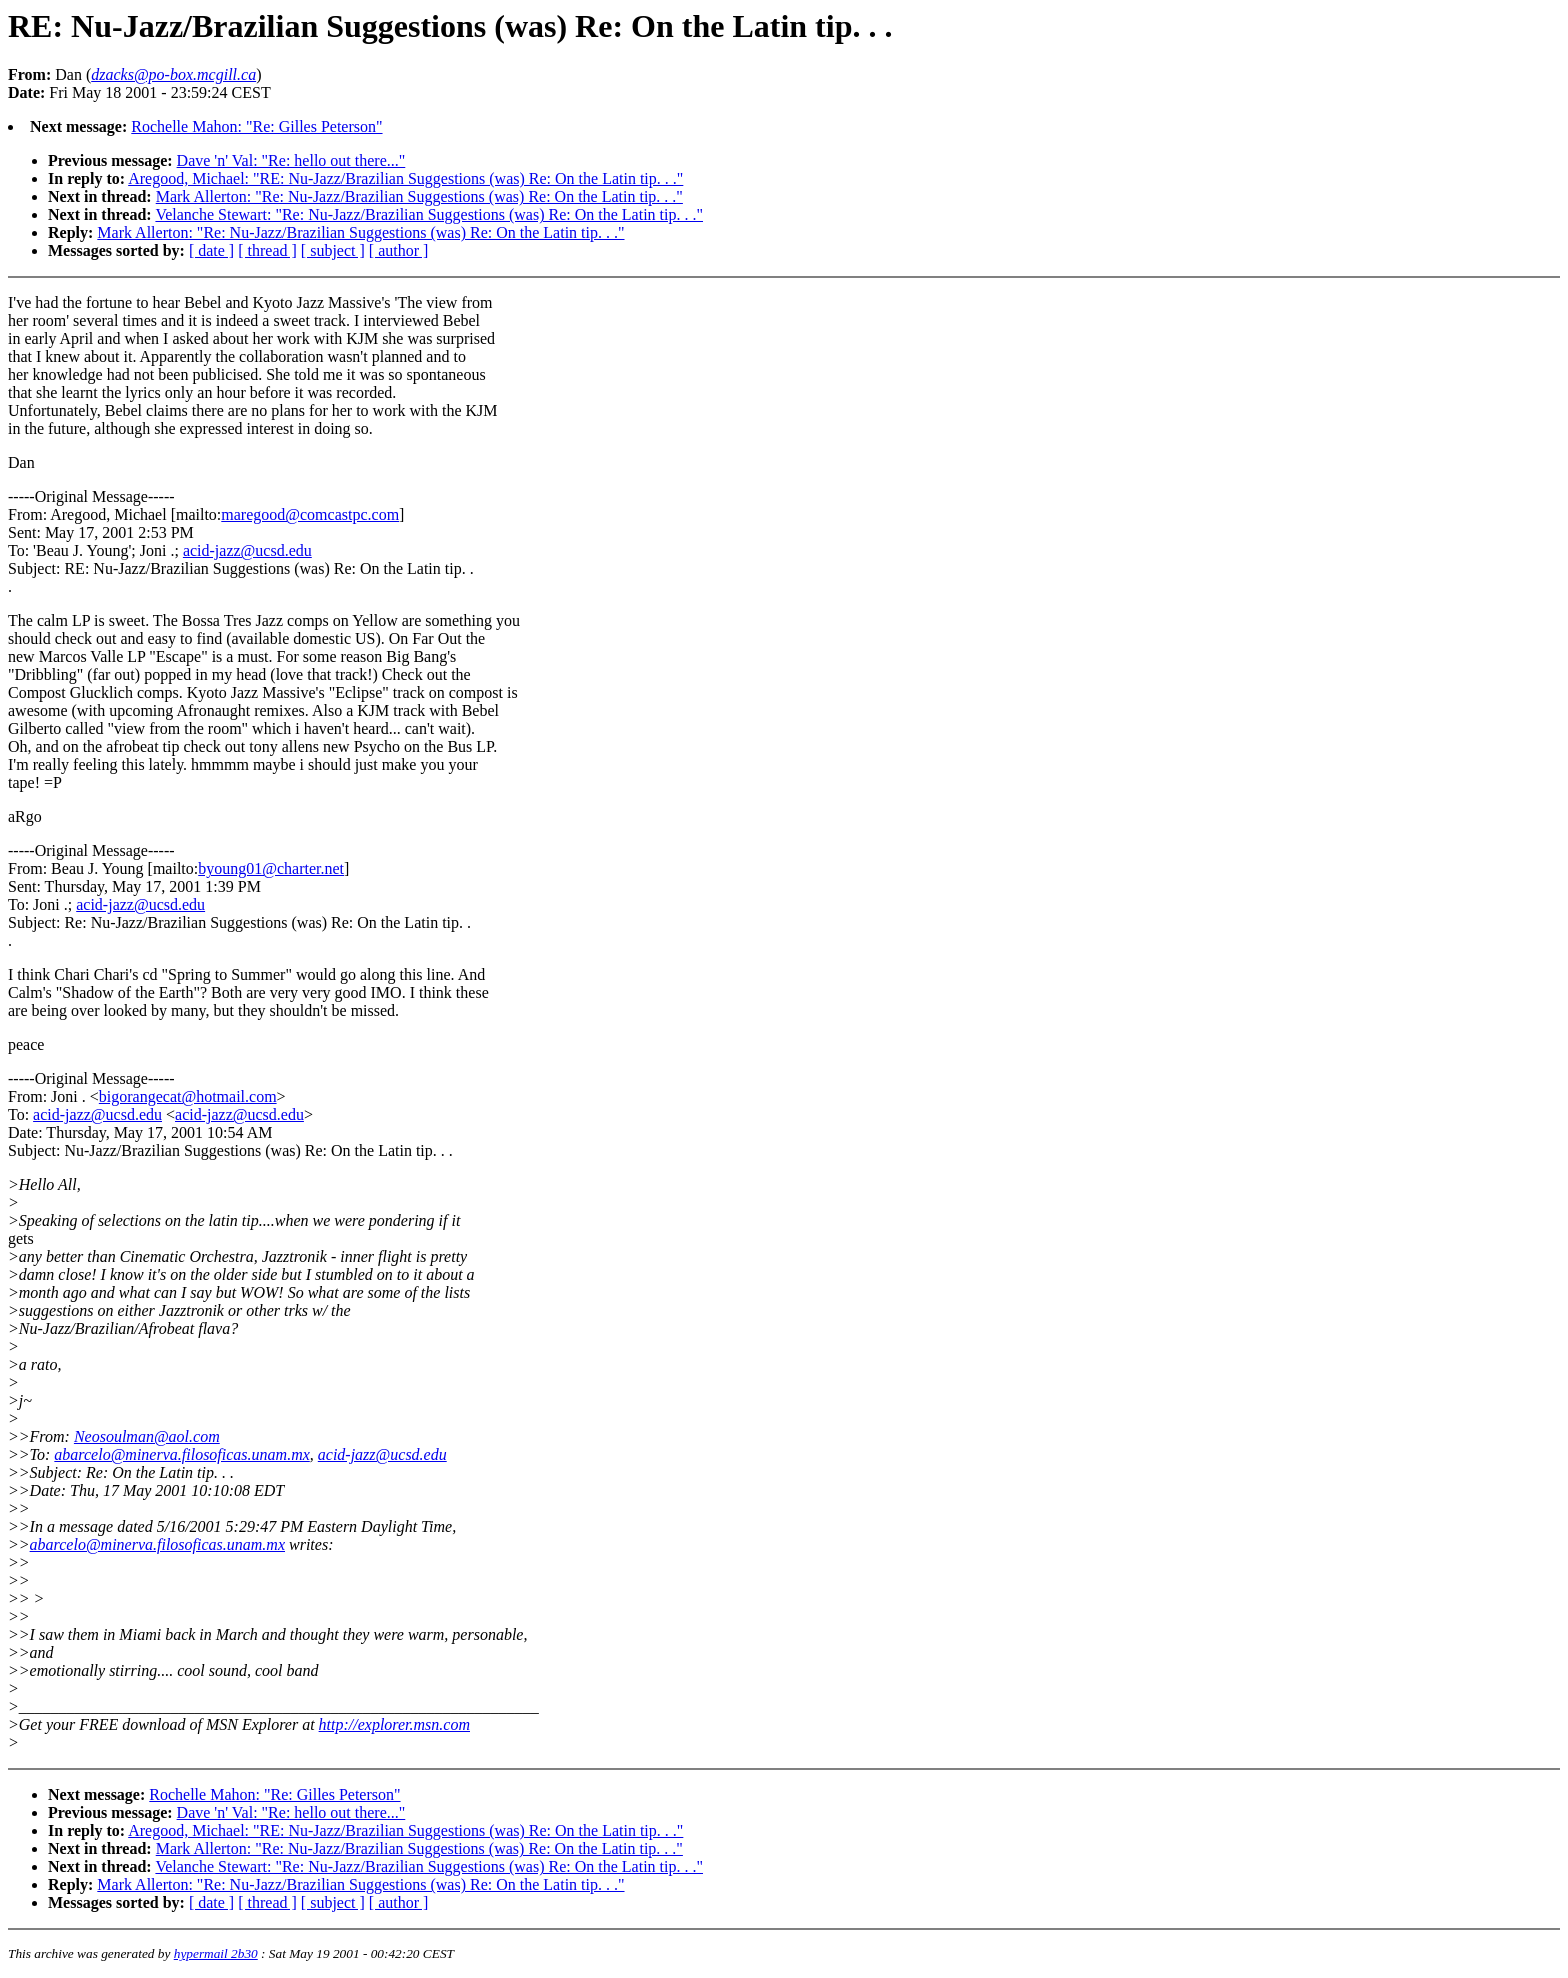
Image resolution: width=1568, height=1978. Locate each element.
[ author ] (399, 250)
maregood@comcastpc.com (310, 514)
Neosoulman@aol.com (147, 1436)
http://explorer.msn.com (394, 1724)
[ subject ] (333, 250)
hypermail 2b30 (216, 1953)
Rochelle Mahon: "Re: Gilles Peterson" (256, 126)
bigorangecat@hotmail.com (188, 1096)
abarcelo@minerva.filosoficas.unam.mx (181, 1454)
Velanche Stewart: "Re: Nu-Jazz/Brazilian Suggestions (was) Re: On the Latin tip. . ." (429, 214)
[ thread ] (267, 250)
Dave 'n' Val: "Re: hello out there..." (291, 160)
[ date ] (211, 250)
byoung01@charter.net (271, 868)
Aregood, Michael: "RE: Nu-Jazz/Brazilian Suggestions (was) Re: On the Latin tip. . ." (405, 178)
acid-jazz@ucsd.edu (247, 550)
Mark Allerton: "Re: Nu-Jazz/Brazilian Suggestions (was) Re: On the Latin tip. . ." (419, 196)
